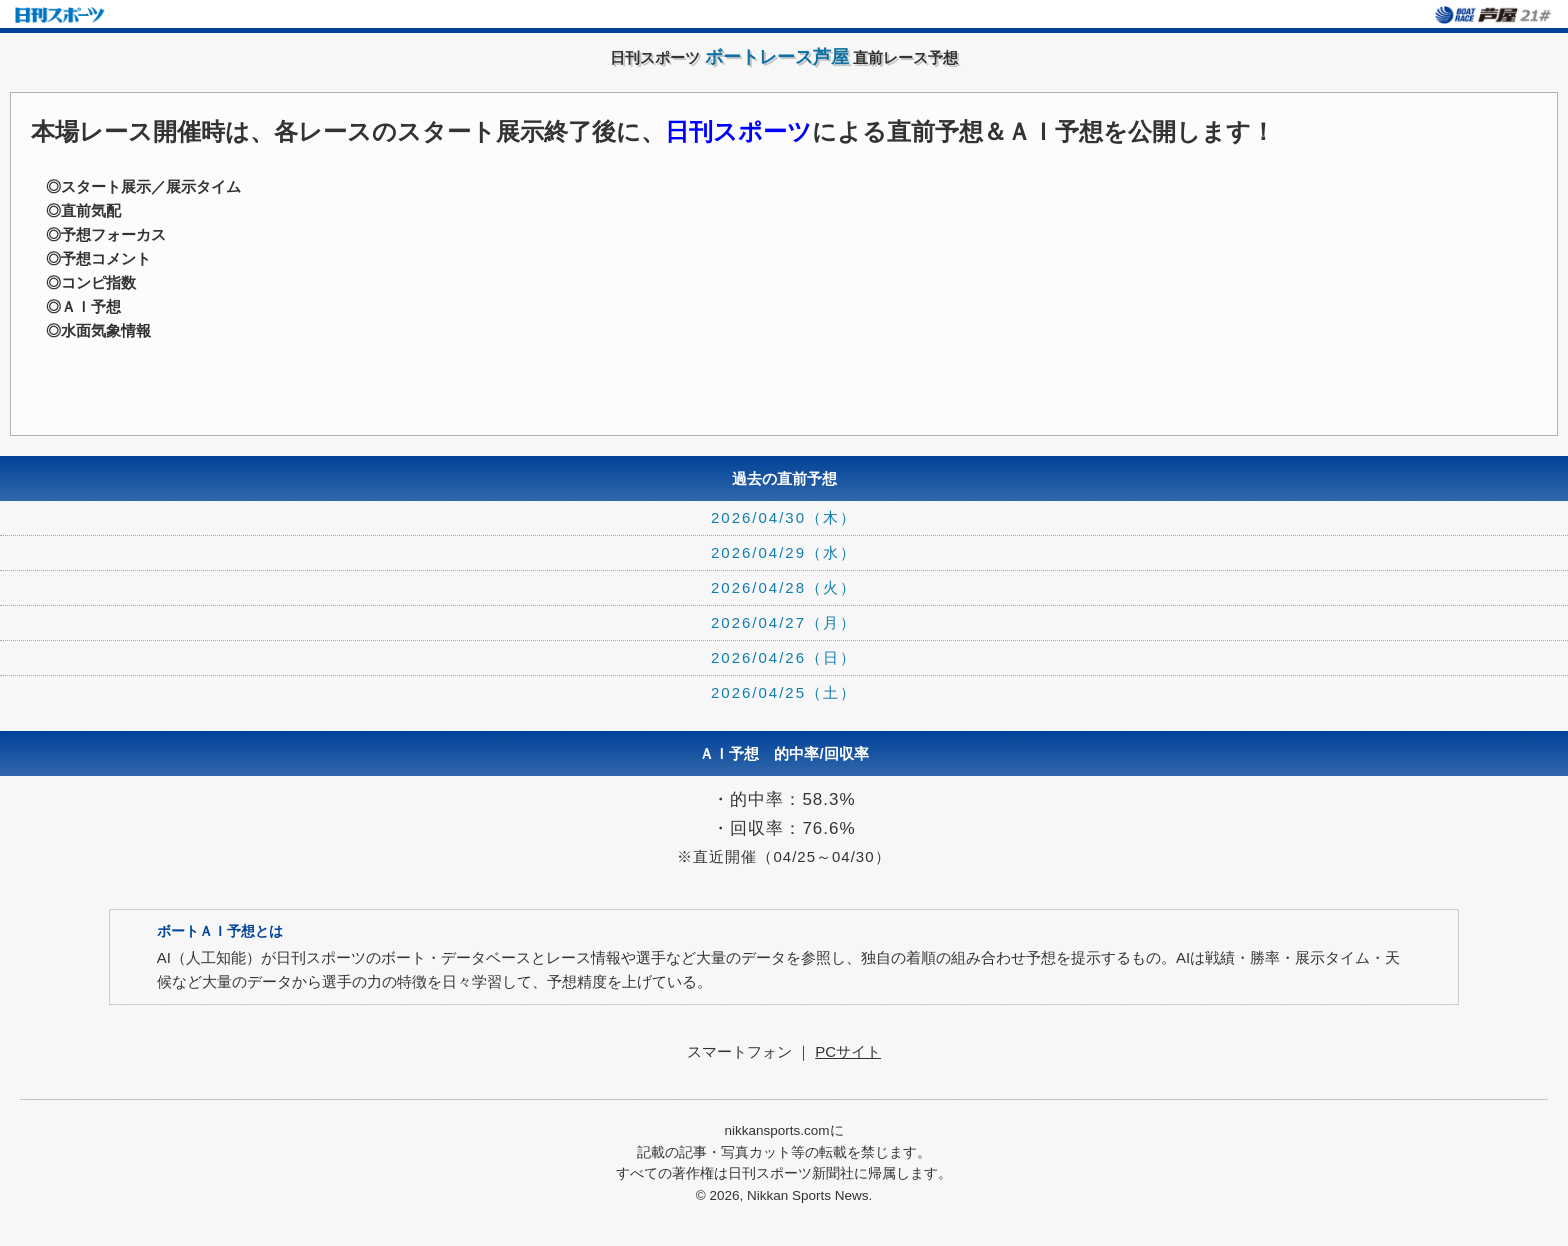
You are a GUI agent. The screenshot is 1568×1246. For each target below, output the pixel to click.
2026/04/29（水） (784, 552)
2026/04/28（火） (784, 587)
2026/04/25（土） (784, 692)
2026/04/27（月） (784, 622)
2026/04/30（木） (784, 517)
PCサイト (848, 1051)
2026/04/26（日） (784, 657)
